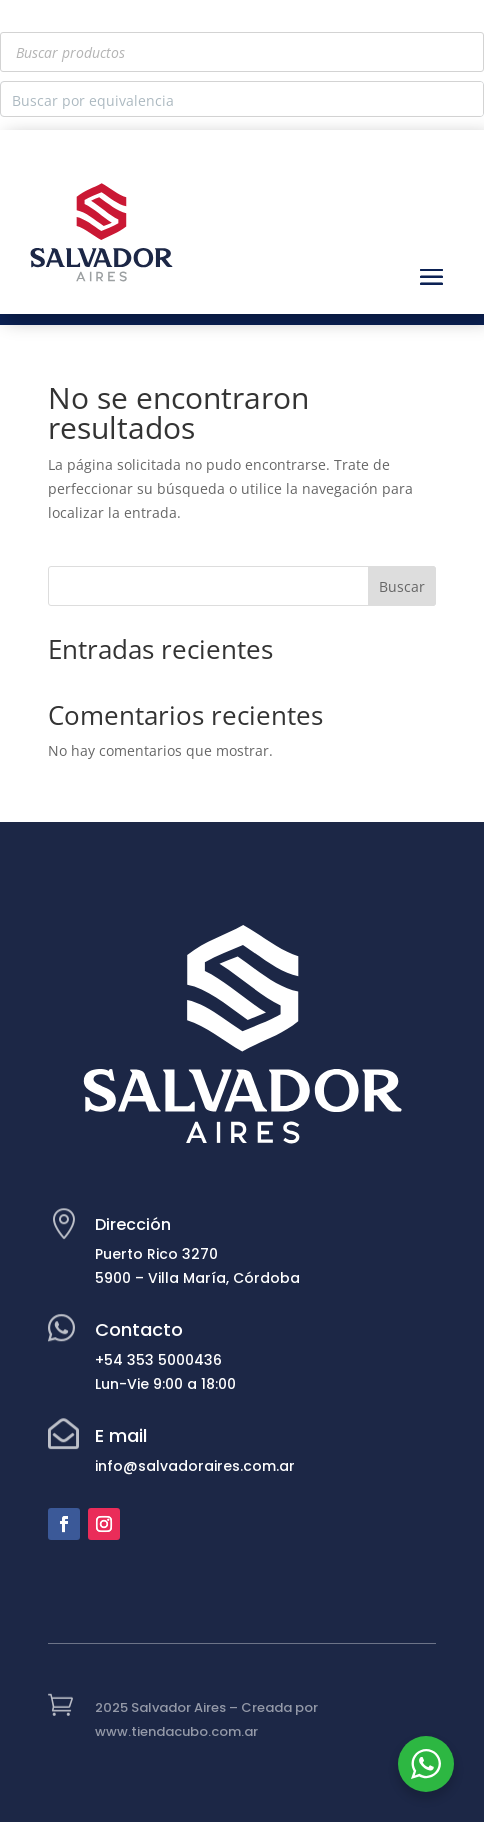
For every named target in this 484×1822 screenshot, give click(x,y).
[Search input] (226, 99)
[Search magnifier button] (466, 99)
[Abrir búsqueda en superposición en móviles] (242, 52)
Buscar (402, 586)
